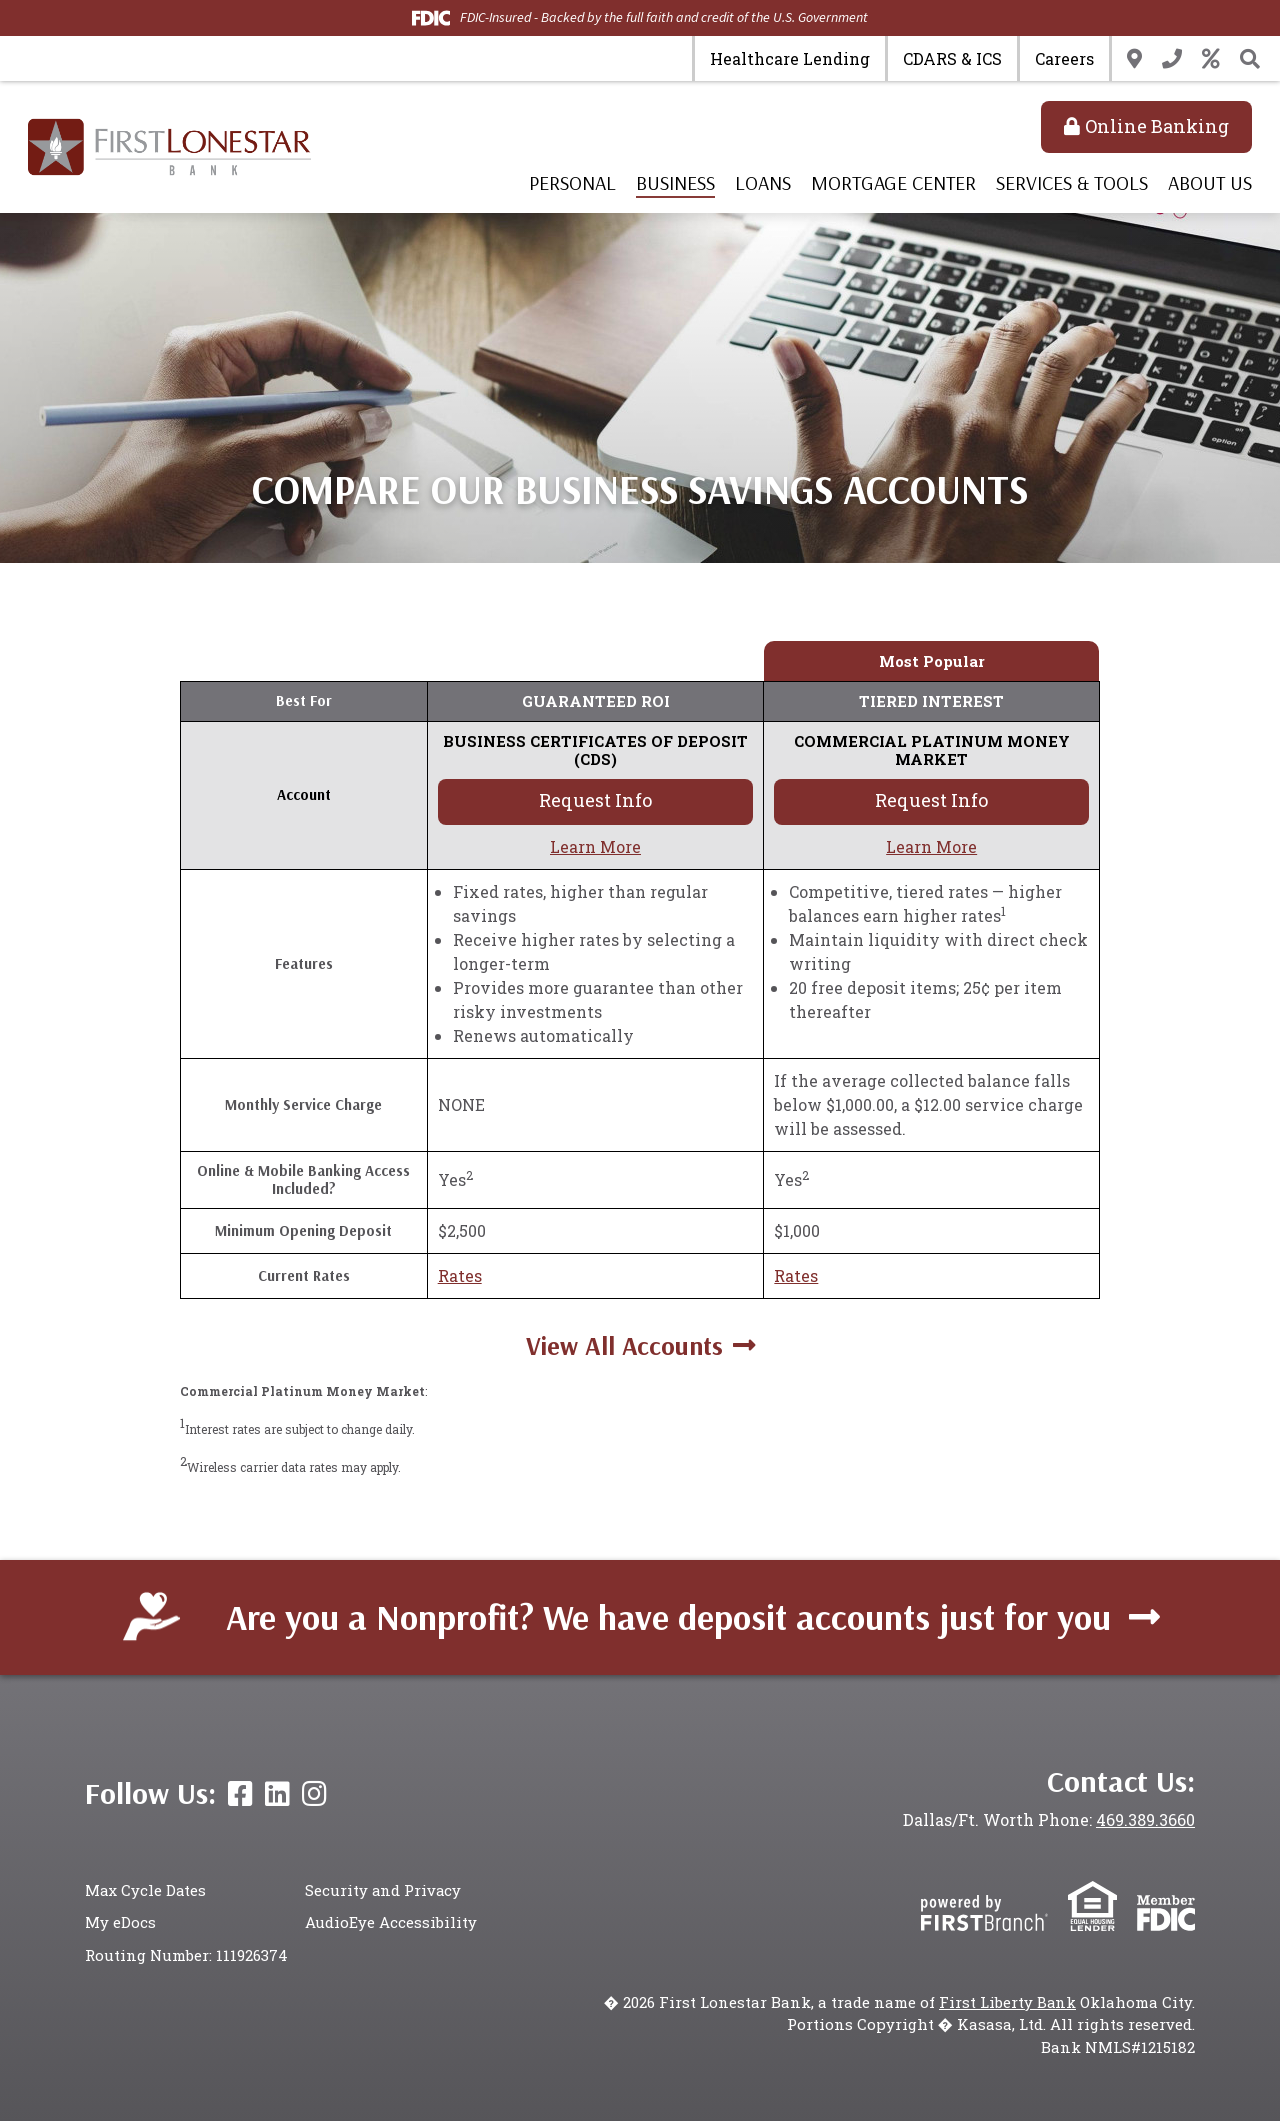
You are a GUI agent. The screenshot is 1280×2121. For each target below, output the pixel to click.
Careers (1064, 58)
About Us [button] (1210, 182)
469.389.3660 (1144, 1819)
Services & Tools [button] (1072, 182)
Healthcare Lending (790, 58)
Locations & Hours (1134, 59)
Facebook (240, 1795)
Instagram (314, 1795)
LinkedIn (277, 1795)
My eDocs (120, 1923)
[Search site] (1250, 59)
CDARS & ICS (952, 58)
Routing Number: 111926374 (187, 1955)
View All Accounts (624, 1346)
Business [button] (675, 182)
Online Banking (1157, 126)
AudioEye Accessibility (391, 1923)
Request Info (595, 800)
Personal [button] (572, 182)
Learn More (595, 846)
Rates (1211, 59)
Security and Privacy (384, 1890)
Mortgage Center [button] (893, 182)
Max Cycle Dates (146, 1890)
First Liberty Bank (1007, 2002)
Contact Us (1172, 59)
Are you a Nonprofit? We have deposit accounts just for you (668, 1616)
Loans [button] (763, 182)
